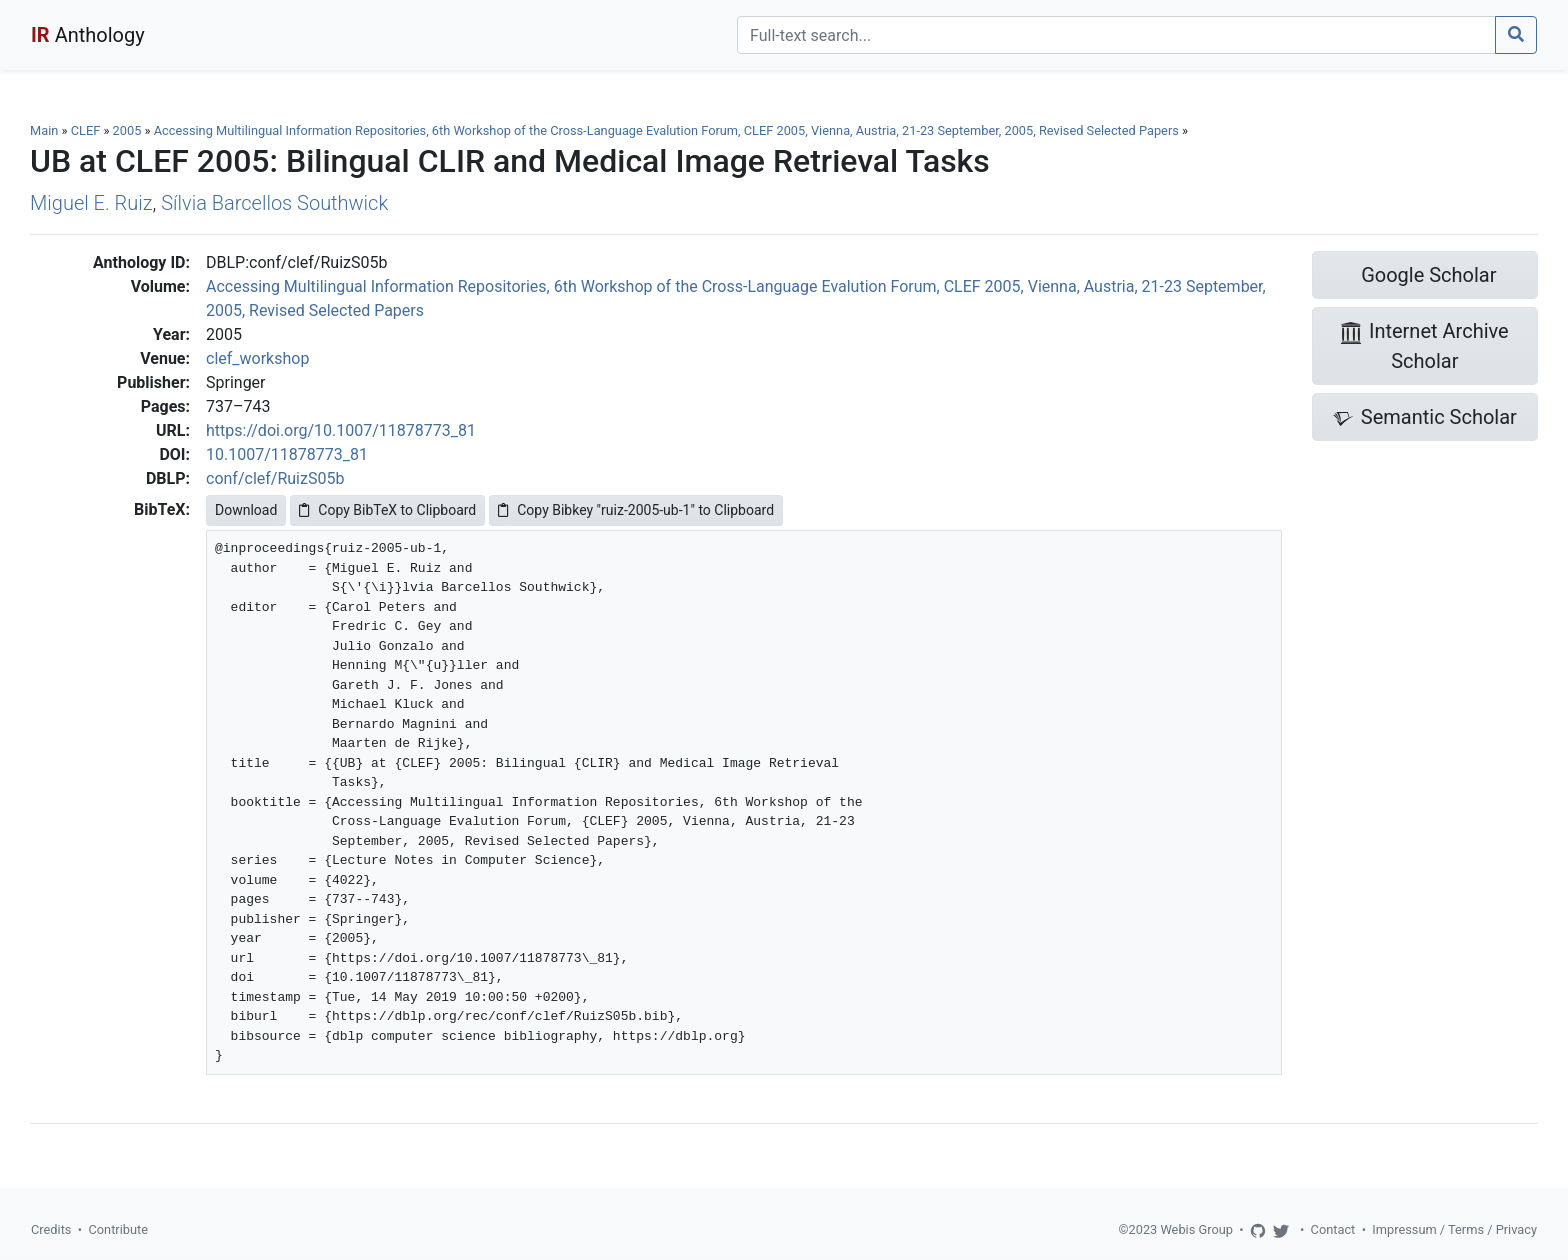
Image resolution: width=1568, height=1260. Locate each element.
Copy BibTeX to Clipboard (387, 510)
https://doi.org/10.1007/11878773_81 (341, 430)
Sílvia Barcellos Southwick (274, 203)
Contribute (118, 1229)
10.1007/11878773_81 (287, 454)
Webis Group (1196, 1229)
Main (44, 130)
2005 (127, 130)
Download (246, 510)
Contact (1333, 1229)
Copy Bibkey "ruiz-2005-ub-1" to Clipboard (636, 510)
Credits (51, 1229)
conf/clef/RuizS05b (275, 478)
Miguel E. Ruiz (91, 203)
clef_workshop (257, 358)
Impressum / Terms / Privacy (1454, 1229)
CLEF (86, 130)
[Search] (1116, 35)
